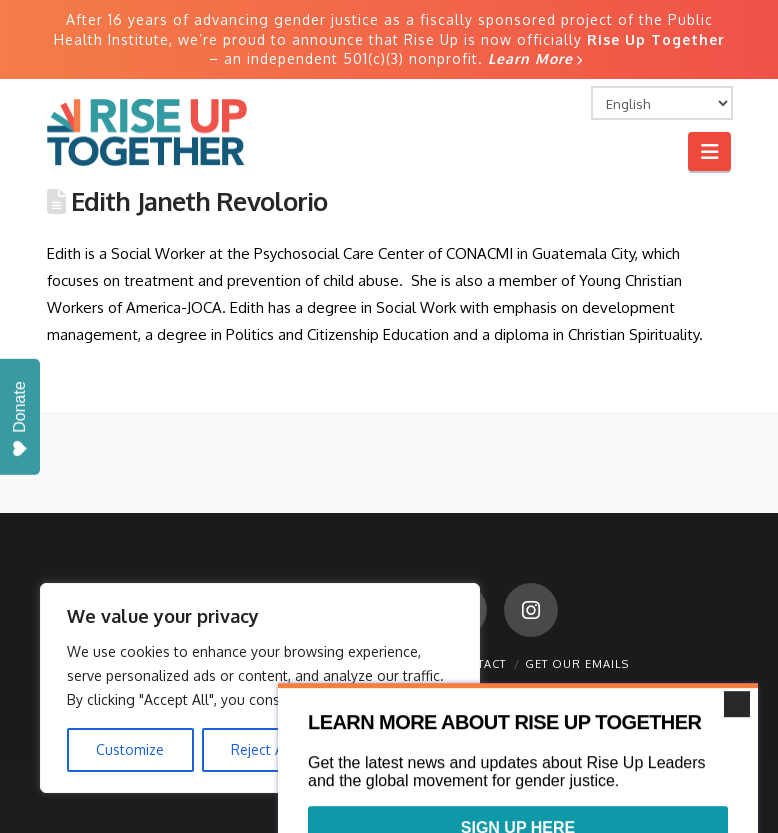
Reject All (261, 749)
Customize (130, 749)
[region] (260, 688)
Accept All (391, 749)
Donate (19, 419)
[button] (709, 151)
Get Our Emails (577, 664)
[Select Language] (662, 103)
